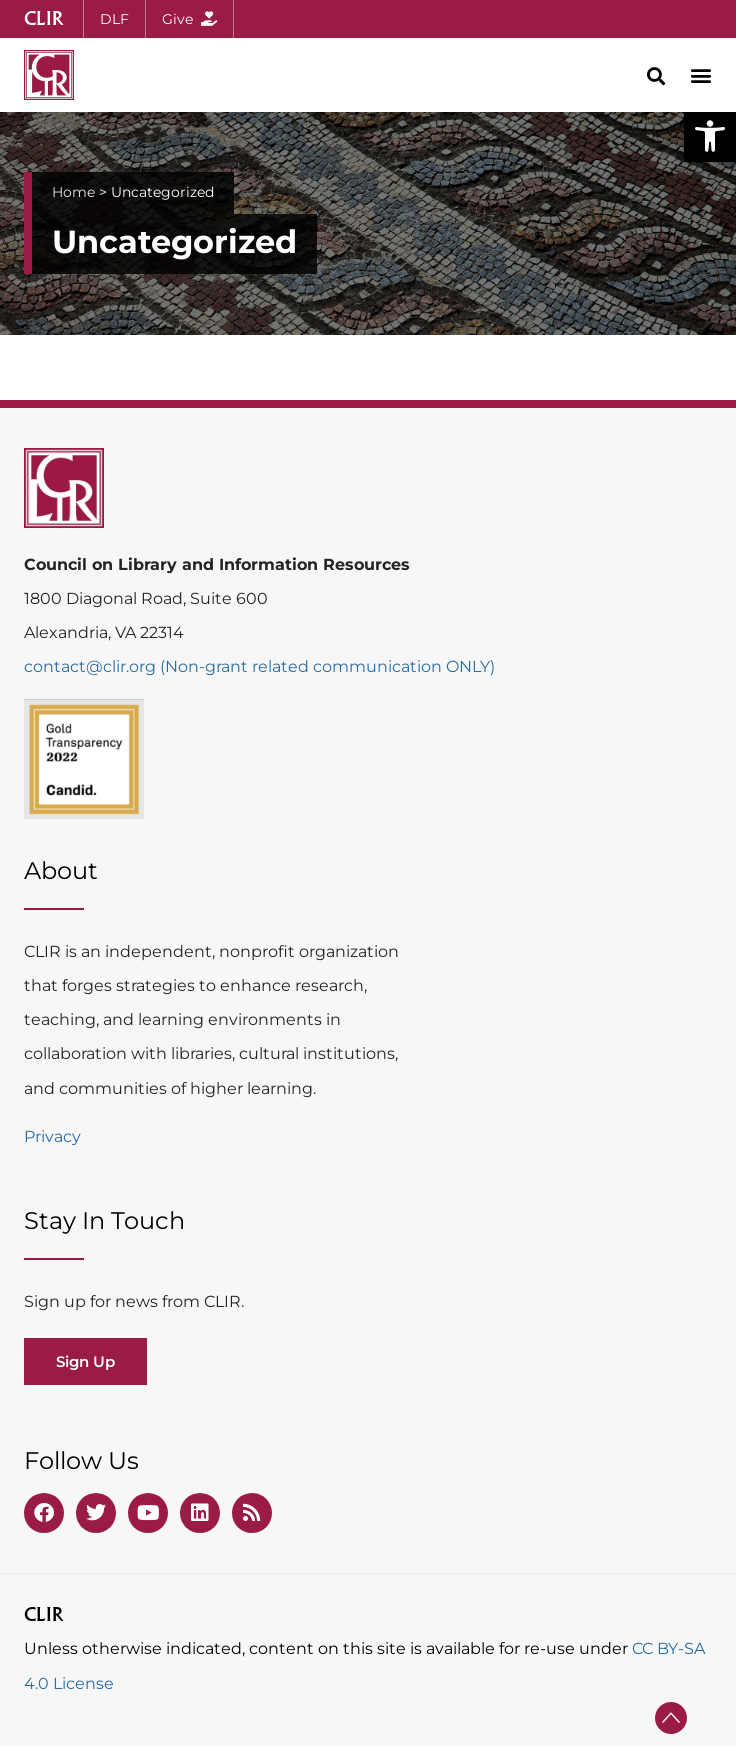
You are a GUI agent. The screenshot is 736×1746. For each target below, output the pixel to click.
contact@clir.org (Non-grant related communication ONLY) (259, 666)
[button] (710, 136)
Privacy (52, 1136)
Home (73, 192)
